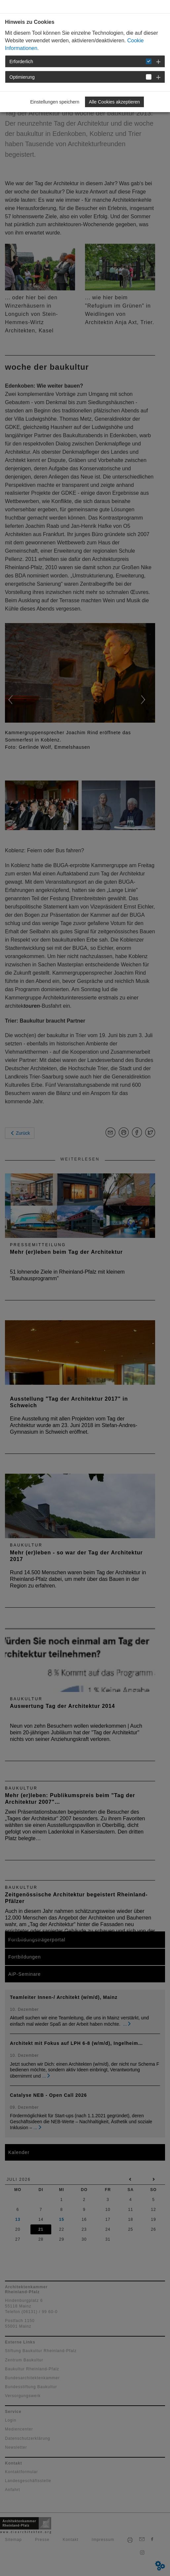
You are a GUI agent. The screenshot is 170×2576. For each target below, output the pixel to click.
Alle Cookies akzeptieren (114, 102)
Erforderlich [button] (21, 61)
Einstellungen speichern (54, 102)
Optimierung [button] (22, 77)
